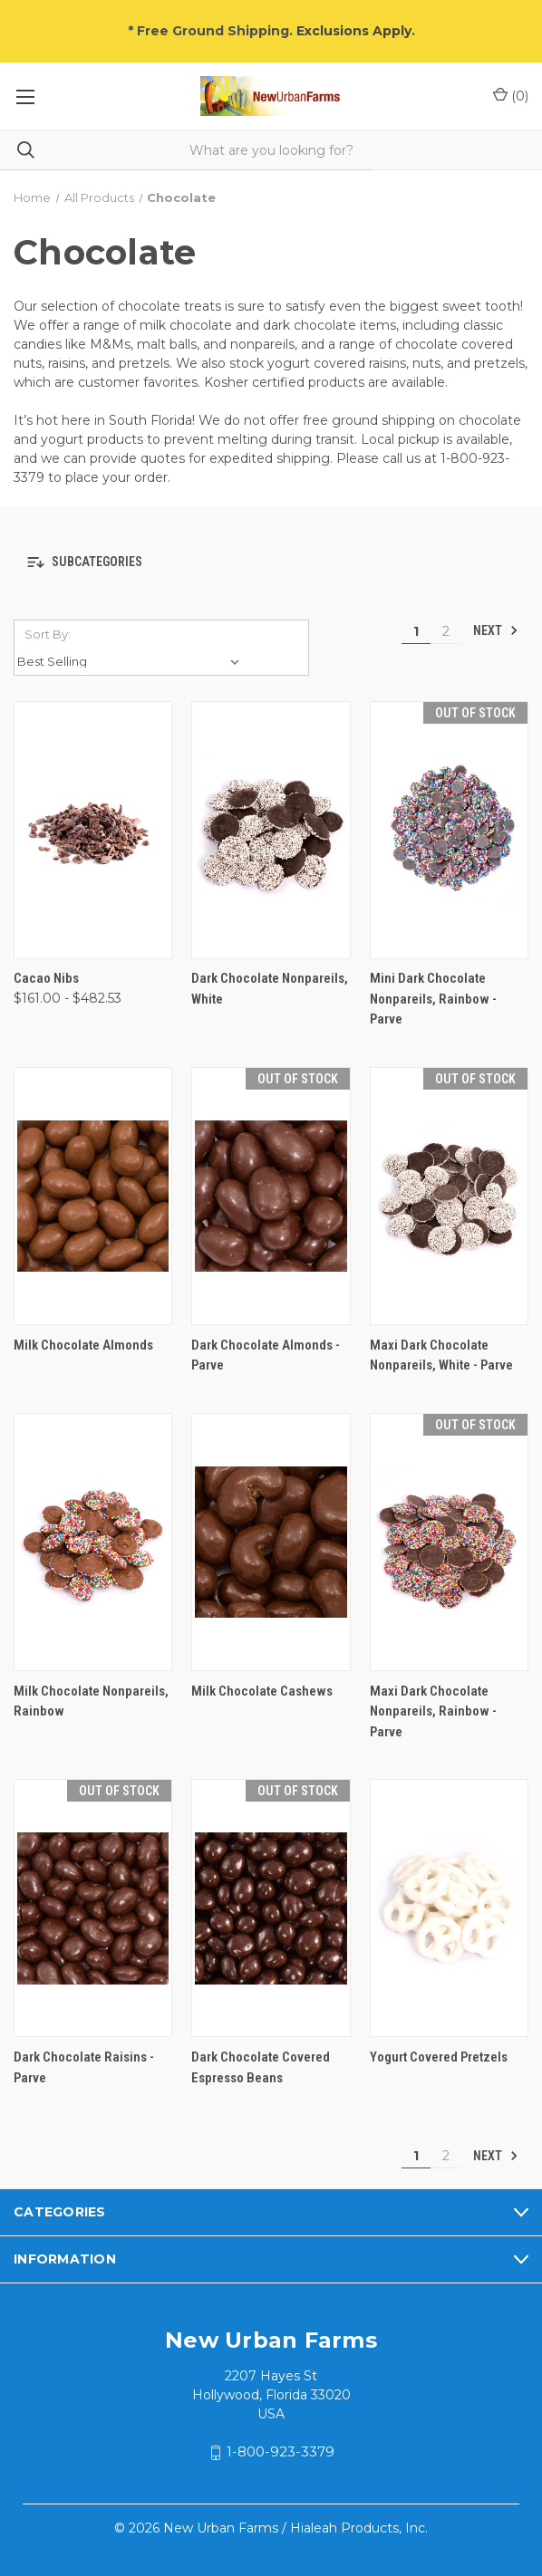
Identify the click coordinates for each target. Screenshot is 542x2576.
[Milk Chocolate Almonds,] (93, 1196)
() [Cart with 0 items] (510, 95)
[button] (271, 563)
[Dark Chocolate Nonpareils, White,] (270, 830)
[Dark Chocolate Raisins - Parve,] (93, 1908)
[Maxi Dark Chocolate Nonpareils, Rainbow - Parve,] (449, 1542)
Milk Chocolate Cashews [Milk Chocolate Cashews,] (262, 1691)
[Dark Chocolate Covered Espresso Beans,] (270, 1908)
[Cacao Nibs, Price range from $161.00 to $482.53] (93, 830)
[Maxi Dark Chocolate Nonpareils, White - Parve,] (449, 1196)
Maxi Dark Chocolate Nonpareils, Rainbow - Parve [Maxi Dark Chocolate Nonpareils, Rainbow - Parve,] (433, 1711)
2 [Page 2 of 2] (446, 631)
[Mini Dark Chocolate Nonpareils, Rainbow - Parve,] (449, 830)
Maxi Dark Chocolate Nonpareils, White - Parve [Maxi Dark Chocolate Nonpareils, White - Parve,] (441, 1355)
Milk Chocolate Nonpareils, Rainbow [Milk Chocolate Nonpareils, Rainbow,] (91, 1701)
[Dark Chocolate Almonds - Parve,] (270, 1196)
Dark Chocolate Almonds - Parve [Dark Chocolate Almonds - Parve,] (265, 1355)
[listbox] (132, 661)
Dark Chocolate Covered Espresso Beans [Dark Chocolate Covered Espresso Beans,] (260, 2067)
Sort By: (47, 634)
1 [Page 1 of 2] (416, 631)
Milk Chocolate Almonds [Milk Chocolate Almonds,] (83, 1345)
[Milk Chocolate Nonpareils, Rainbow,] (93, 1542)
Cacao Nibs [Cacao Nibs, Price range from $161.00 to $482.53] (46, 978)
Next (495, 630)
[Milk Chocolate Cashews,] (270, 1542)
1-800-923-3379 (280, 2451)
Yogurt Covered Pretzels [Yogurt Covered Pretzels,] (439, 2057)
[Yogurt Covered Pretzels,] (449, 1908)
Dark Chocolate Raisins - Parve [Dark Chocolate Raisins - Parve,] (84, 2067)
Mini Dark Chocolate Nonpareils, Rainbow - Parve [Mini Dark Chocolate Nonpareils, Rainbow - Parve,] (433, 998)
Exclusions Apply (353, 31)
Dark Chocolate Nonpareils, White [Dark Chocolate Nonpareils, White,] (269, 988)
